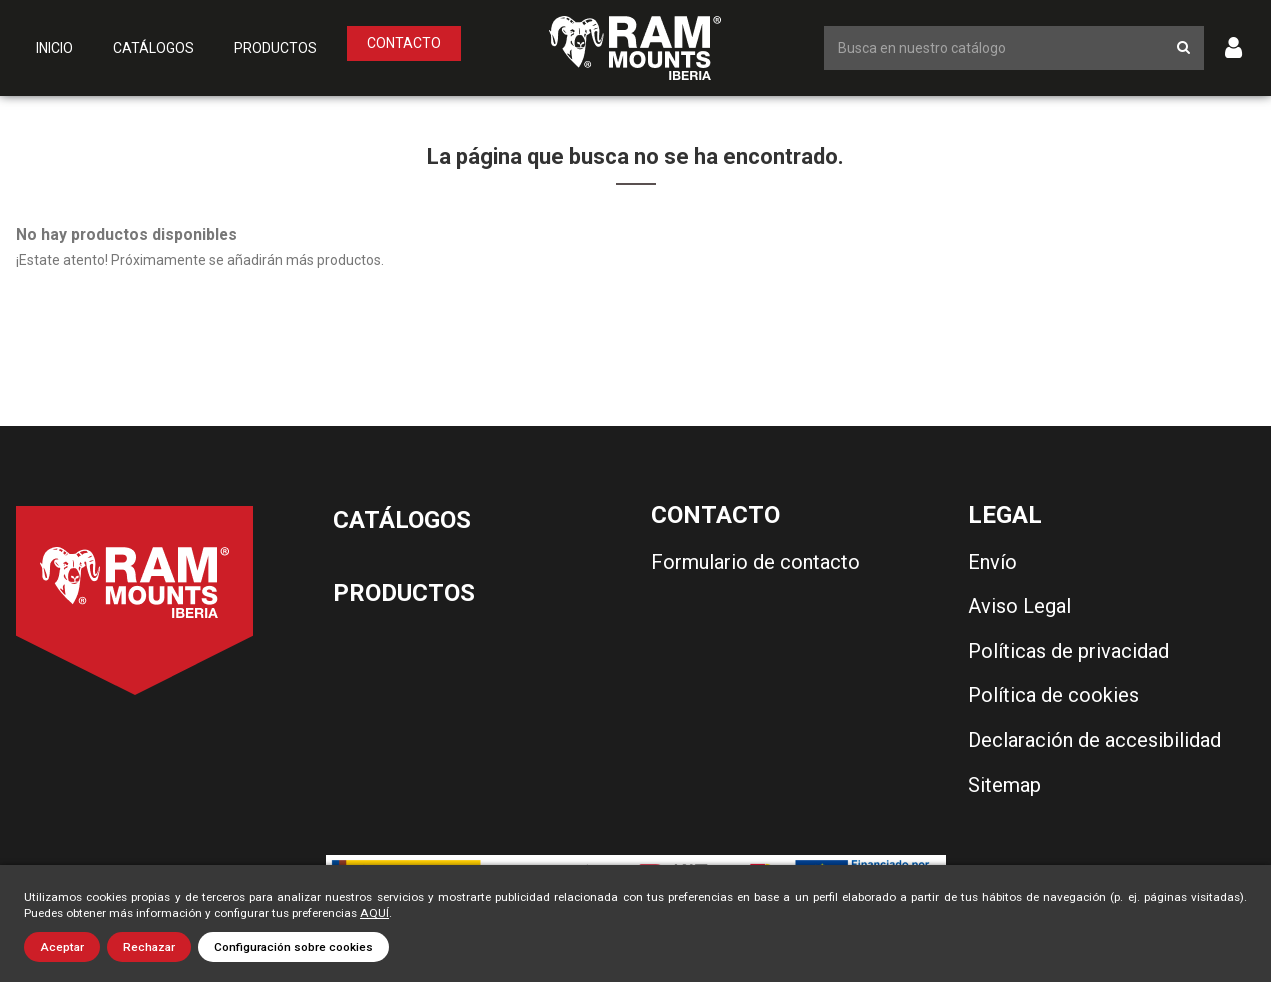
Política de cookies (1053, 695)
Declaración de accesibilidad (1094, 740)
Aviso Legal (1019, 606)
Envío (992, 562)
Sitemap (1004, 785)
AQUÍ (374, 913)
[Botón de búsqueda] (1183, 47)
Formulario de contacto (755, 562)
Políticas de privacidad (1068, 651)
